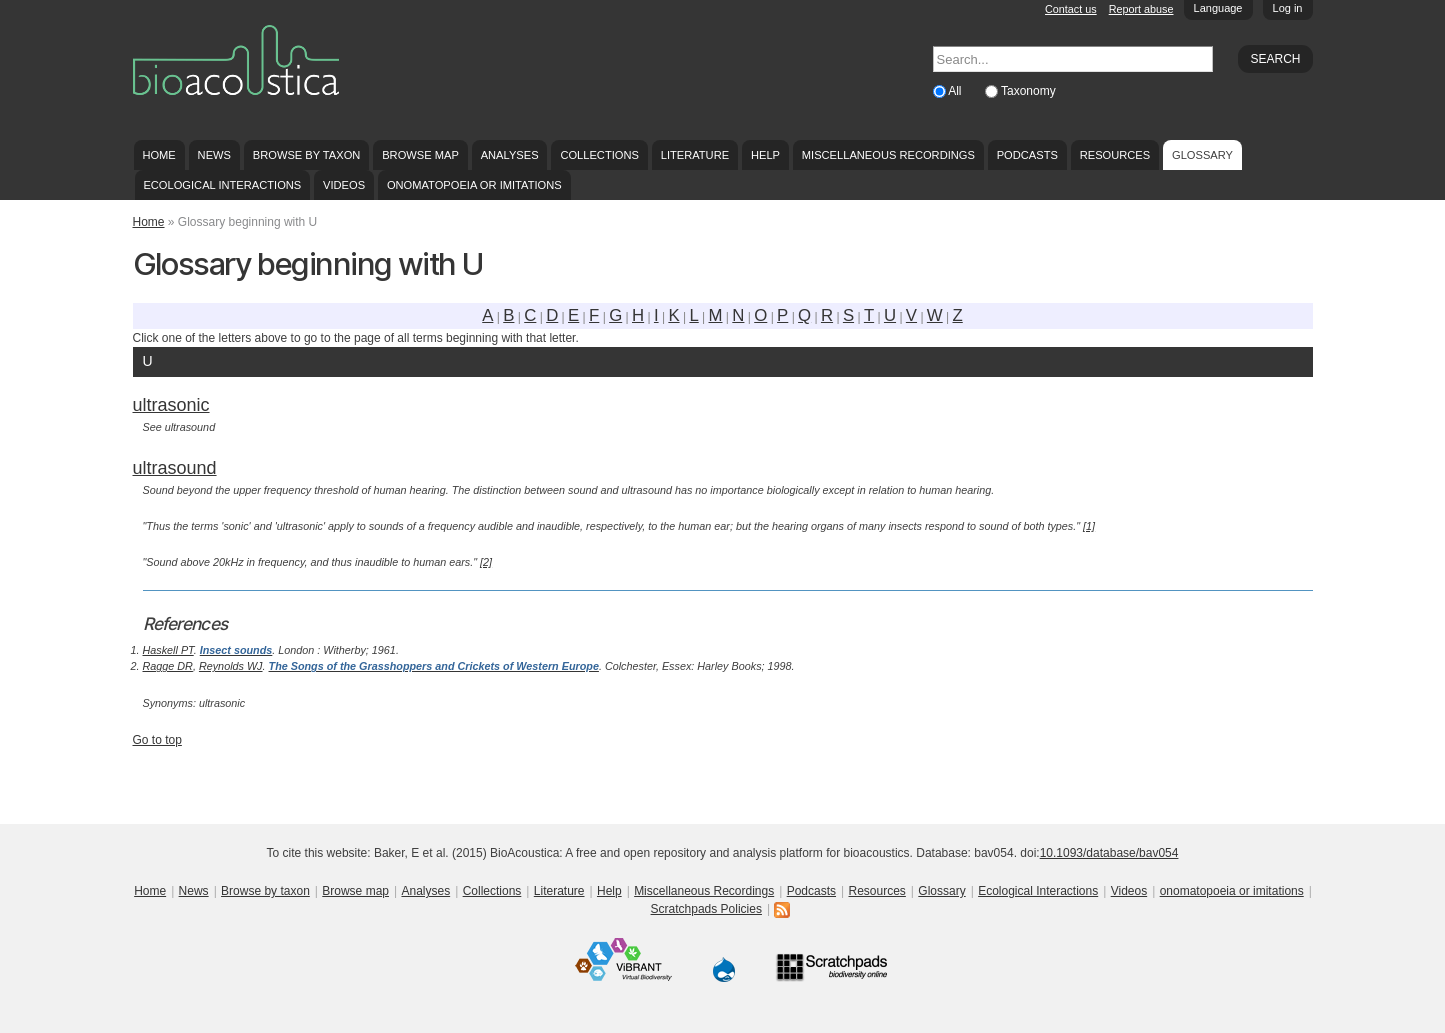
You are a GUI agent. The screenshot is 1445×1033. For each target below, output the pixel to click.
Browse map (420, 155)
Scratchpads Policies (706, 909)
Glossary (1202, 155)
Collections (599, 155)
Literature (695, 155)
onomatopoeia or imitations (474, 185)
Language (1218, 8)
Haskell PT (168, 650)
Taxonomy (1028, 91)
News (214, 155)
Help (765, 155)
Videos (344, 185)
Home (158, 155)
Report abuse (1141, 9)
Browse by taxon (307, 155)
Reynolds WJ (231, 666)
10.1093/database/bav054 (1109, 853)
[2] (486, 562)
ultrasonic (171, 405)
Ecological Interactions (222, 185)
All (956, 91)
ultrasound (175, 468)
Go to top (157, 740)
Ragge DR (168, 666)
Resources (1115, 155)
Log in (1288, 8)
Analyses (510, 155)
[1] (1089, 526)
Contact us (1071, 9)
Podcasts (1027, 155)
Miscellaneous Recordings (888, 155)
